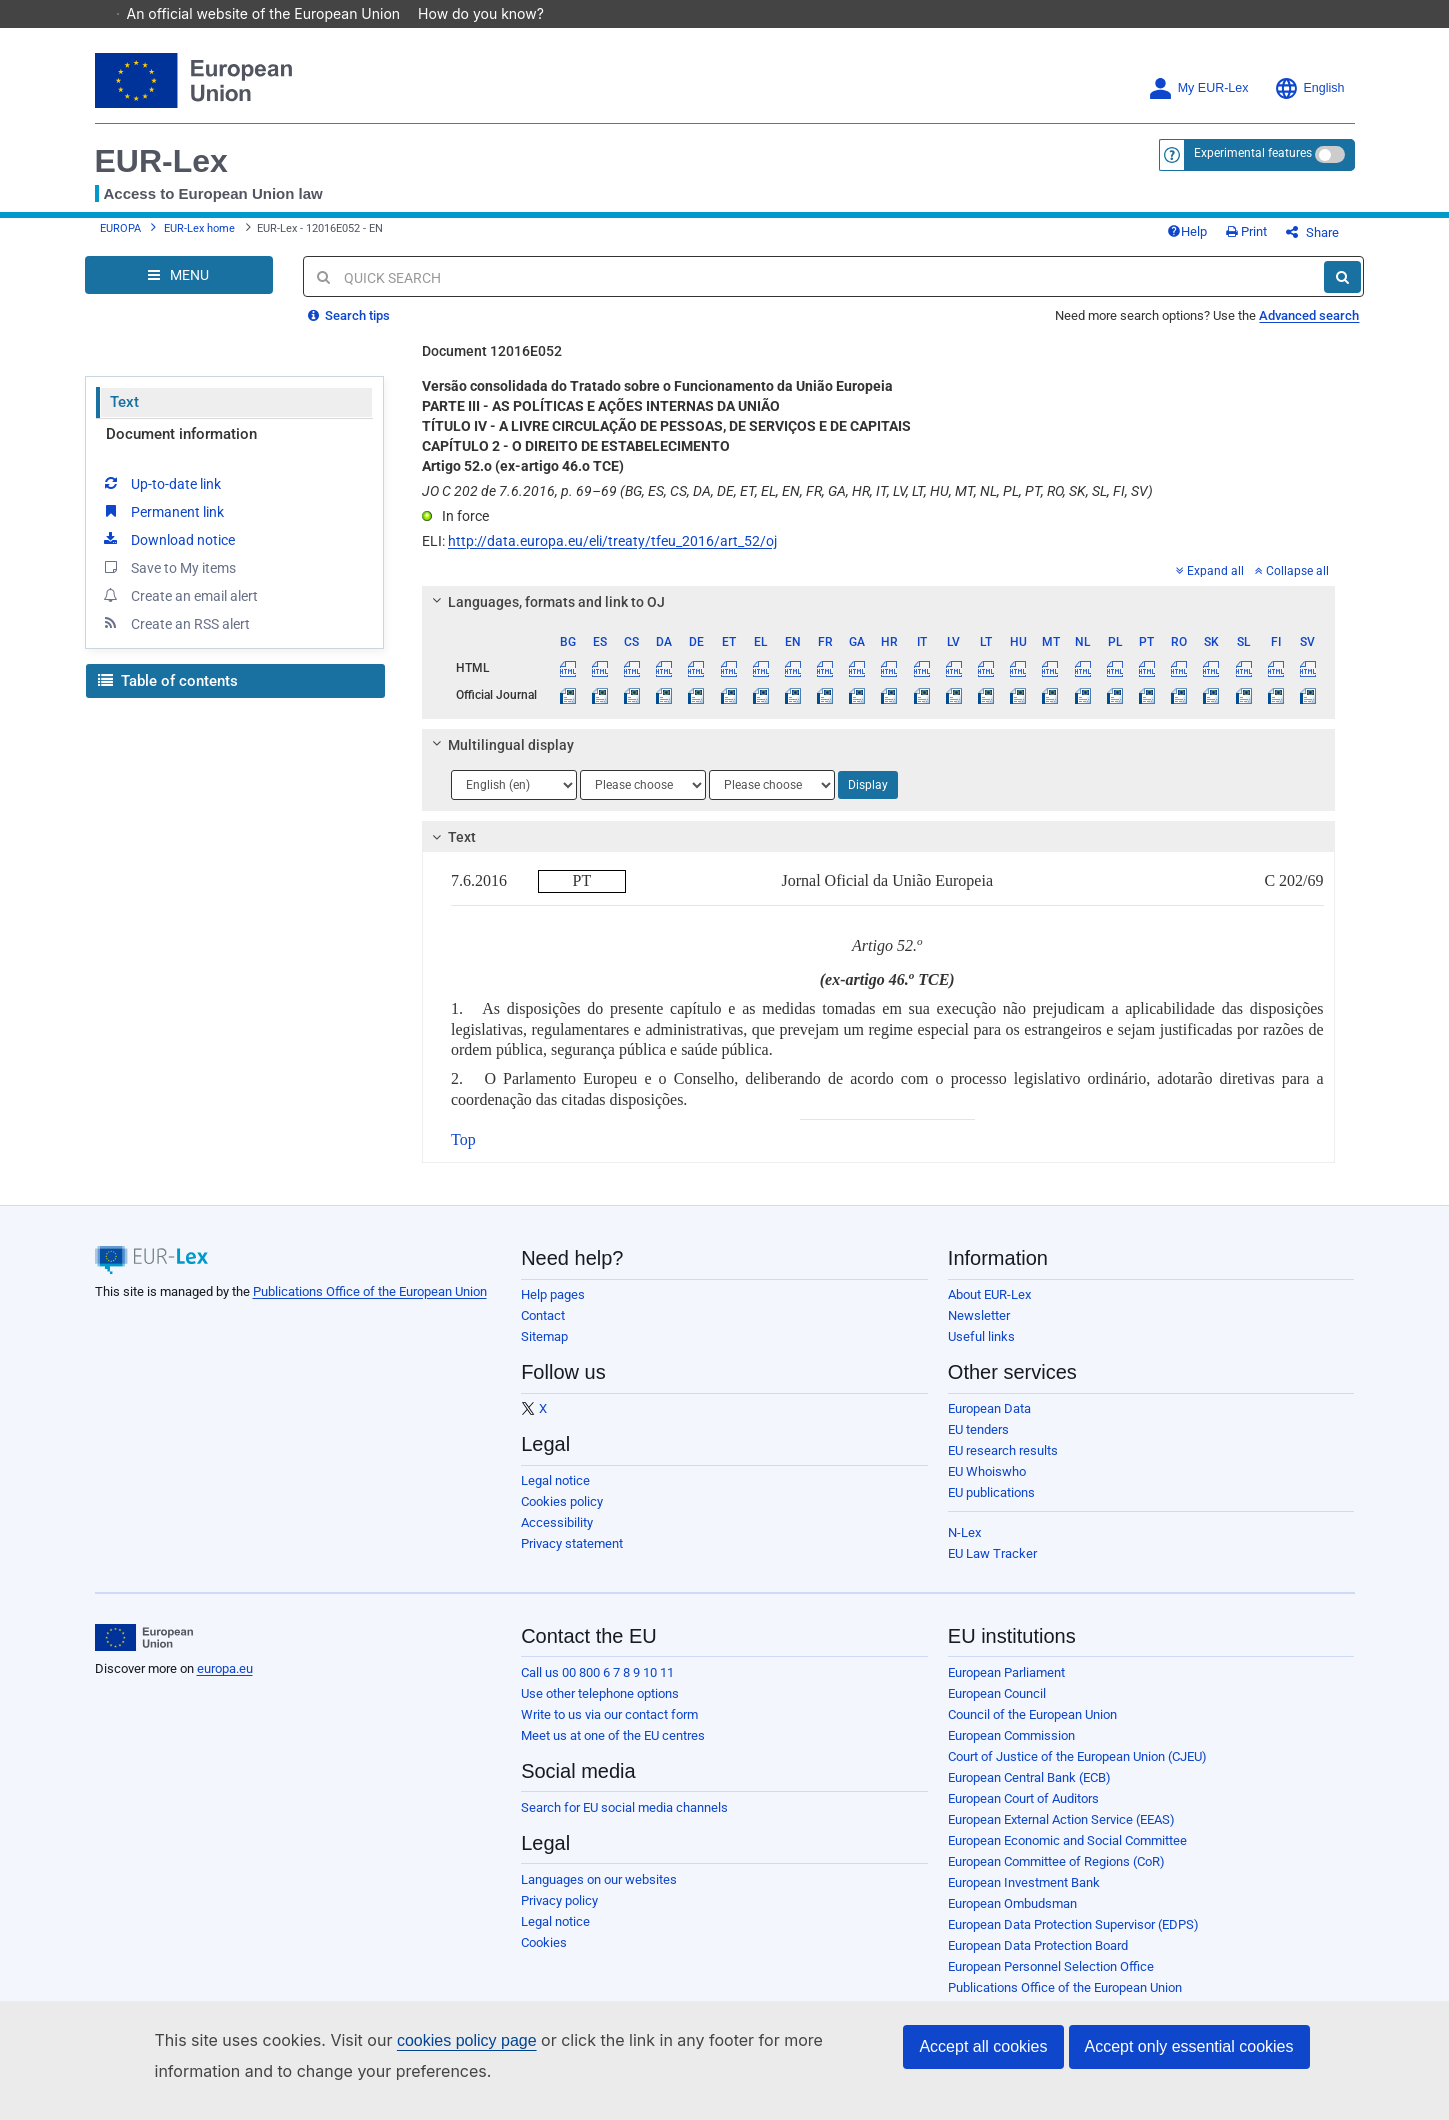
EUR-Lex (161, 161)
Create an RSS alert (175, 638)
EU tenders (978, 1444)
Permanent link (162, 526)
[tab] (878, 617)
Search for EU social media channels (624, 1822)
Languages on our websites (599, 1894)
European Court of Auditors (1023, 1813)
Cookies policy (562, 1516)
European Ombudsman (1012, 1918)
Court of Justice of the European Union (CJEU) (1077, 1771)
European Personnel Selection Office (1051, 1981)
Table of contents (168, 696)
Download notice (168, 554)
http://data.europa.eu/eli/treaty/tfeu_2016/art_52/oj (612, 556)
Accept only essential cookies (1189, 2046)
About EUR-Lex (989, 1309)
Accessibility (557, 1537)
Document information (181, 449)
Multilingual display (500, 760)
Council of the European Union (1032, 1729)
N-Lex (964, 1547)
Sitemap (544, 1351)
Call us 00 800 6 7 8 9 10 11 (597, 1687)
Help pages (553, 1309)
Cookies (544, 1957)
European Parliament (1006, 1687)
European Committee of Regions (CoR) (1056, 1876)
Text (124, 417)
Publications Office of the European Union (370, 1306)
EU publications (991, 1507)
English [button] (1309, 88)
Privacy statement (572, 1558)
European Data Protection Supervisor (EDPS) (1073, 1939)
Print (1279, 239)
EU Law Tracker (992, 1568)
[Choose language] (514, 800)
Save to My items (168, 582)
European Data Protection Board (1038, 1960)
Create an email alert (179, 610)
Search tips (349, 330)
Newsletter (979, 1330)
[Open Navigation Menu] (179, 290)
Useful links (981, 1351)
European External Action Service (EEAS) (1061, 1834)
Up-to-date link (161, 498)
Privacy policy (559, 1915)
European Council (997, 1708)
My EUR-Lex (1198, 88)
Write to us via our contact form (609, 1729)
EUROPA (120, 236)
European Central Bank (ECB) (1029, 1792)
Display (868, 800)
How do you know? (491, 13)
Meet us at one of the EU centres (613, 1750)
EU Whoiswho (987, 1486)
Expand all (1210, 586)
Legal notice (555, 1495)
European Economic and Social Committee (1067, 1855)
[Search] (1342, 292)
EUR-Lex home (199, 236)
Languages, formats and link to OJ (546, 617)
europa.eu (225, 1683)
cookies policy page (467, 2040)
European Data (989, 1423)
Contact (543, 1330)
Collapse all (1292, 586)
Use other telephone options (600, 1708)
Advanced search (1309, 330)
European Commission (1011, 1750)
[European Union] (144, 1653)
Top (463, 1154)
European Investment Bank (1024, 1897)
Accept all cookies (983, 2046)
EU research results (1003, 1465)
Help (1220, 239)
